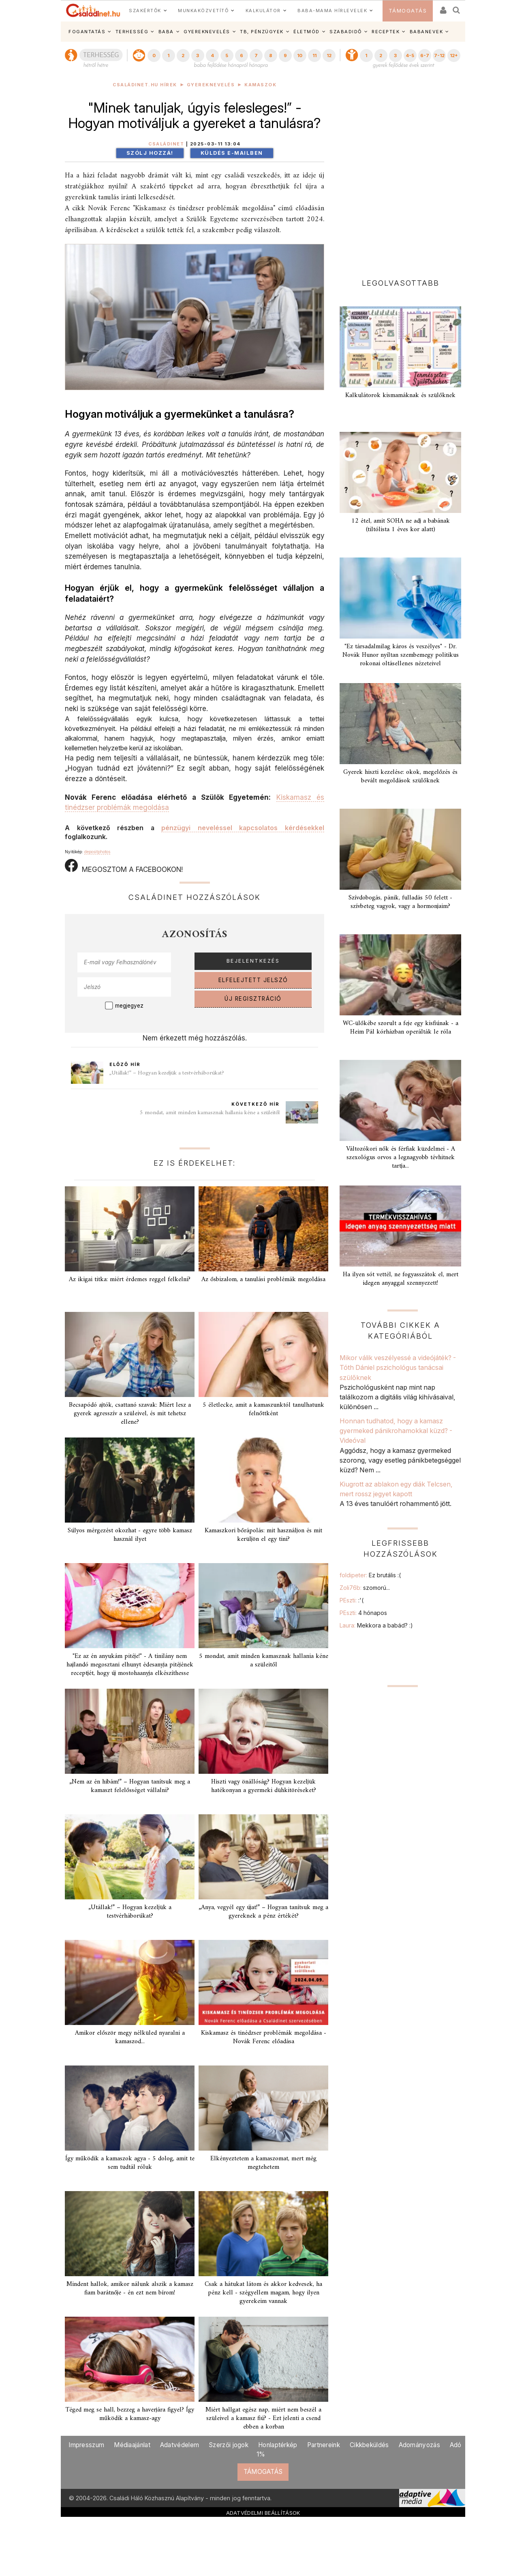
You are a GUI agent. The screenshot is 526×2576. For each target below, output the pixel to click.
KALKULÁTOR (263, 10)
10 (299, 55)
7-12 (439, 55)
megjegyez (129, 1005)
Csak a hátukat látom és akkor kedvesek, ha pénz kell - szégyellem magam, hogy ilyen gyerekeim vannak (263, 2293)
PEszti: (351, 1600)
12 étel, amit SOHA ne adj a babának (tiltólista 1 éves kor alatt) (400, 525)
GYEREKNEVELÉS (207, 31)
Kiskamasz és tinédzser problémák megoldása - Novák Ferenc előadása (263, 2037)
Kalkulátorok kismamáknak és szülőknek (400, 395)
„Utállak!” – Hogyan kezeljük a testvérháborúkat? (166, 1073)
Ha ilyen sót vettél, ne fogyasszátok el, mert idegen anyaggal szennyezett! (400, 1279)
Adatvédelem (179, 2445)
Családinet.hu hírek (145, 85)
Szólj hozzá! (149, 153)
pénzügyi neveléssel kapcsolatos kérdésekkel (242, 828)
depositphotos (97, 851)
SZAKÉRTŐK (145, 10)
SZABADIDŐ (345, 31)
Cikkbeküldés (369, 2445)
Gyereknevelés (211, 85)
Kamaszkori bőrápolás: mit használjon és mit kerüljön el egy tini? (263, 1535)
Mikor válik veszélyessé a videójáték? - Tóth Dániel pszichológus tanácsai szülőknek (398, 1368)
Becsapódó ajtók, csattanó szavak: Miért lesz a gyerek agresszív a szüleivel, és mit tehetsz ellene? (130, 1413)
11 (314, 55)
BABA (166, 31)
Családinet (166, 144)
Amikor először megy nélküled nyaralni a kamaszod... (130, 2037)
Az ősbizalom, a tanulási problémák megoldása (263, 1279)
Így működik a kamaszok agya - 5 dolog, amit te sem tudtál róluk (130, 2163)
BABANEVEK (426, 31)
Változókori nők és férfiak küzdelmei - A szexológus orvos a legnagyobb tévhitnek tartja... (400, 1157)
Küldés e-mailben (232, 153)
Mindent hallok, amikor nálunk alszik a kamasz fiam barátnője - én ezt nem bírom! (129, 2288)
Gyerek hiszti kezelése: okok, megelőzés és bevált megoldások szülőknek (400, 776)
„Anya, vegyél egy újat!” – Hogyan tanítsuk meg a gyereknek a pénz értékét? (263, 1912)
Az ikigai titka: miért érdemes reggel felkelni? (129, 1279)
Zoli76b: (365, 1587)
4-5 (410, 55)
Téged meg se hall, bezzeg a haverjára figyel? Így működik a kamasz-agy (129, 2414)
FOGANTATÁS (86, 31)
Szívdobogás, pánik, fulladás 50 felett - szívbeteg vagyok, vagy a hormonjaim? (400, 902)
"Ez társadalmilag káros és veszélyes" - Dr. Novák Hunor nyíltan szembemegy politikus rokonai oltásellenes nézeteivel (400, 655)
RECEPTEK (386, 31)
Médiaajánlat (132, 2445)
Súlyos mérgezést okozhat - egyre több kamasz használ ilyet (130, 1535)
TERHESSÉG (132, 31)
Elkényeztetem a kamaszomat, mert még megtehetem (263, 2163)
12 (329, 55)
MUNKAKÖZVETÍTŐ (203, 10)
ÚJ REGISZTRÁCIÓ (253, 998)
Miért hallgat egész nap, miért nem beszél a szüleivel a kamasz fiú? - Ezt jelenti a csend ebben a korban (263, 2418)
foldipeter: (370, 1575)
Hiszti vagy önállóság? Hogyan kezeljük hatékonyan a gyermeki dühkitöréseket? (263, 1786)
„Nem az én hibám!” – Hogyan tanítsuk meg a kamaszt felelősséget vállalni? (129, 1786)
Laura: (376, 1625)
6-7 (424, 55)
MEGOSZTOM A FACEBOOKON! (124, 866)
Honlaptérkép (277, 2445)
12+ (454, 55)
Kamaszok (260, 85)
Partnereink (323, 2445)
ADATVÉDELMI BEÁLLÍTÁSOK (263, 2513)
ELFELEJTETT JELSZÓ (253, 980)
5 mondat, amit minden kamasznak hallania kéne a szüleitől (210, 1113)
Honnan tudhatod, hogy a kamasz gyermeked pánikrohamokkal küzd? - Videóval (396, 1431)
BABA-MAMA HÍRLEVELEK (332, 10)
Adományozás (419, 2445)
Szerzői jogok (228, 2445)
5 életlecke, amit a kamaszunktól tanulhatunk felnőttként (263, 1409)
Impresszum (86, 2445)
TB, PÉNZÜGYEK (262, 31)
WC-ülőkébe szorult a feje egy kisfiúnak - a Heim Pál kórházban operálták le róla (400, 1028)
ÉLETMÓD (306, 31)
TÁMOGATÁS (408, 11)
